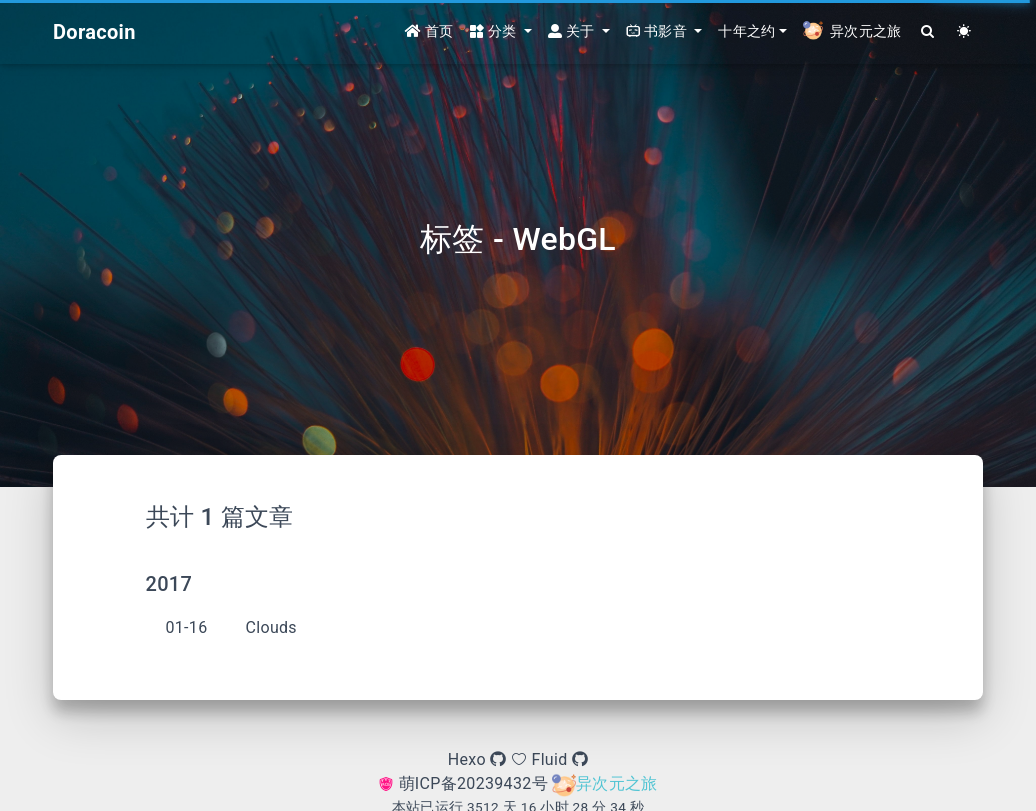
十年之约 (746, 32)
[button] (501, 32)
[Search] (928, 32)
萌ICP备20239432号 (465, 783)
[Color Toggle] (964, 32)
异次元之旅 (605, 783)
